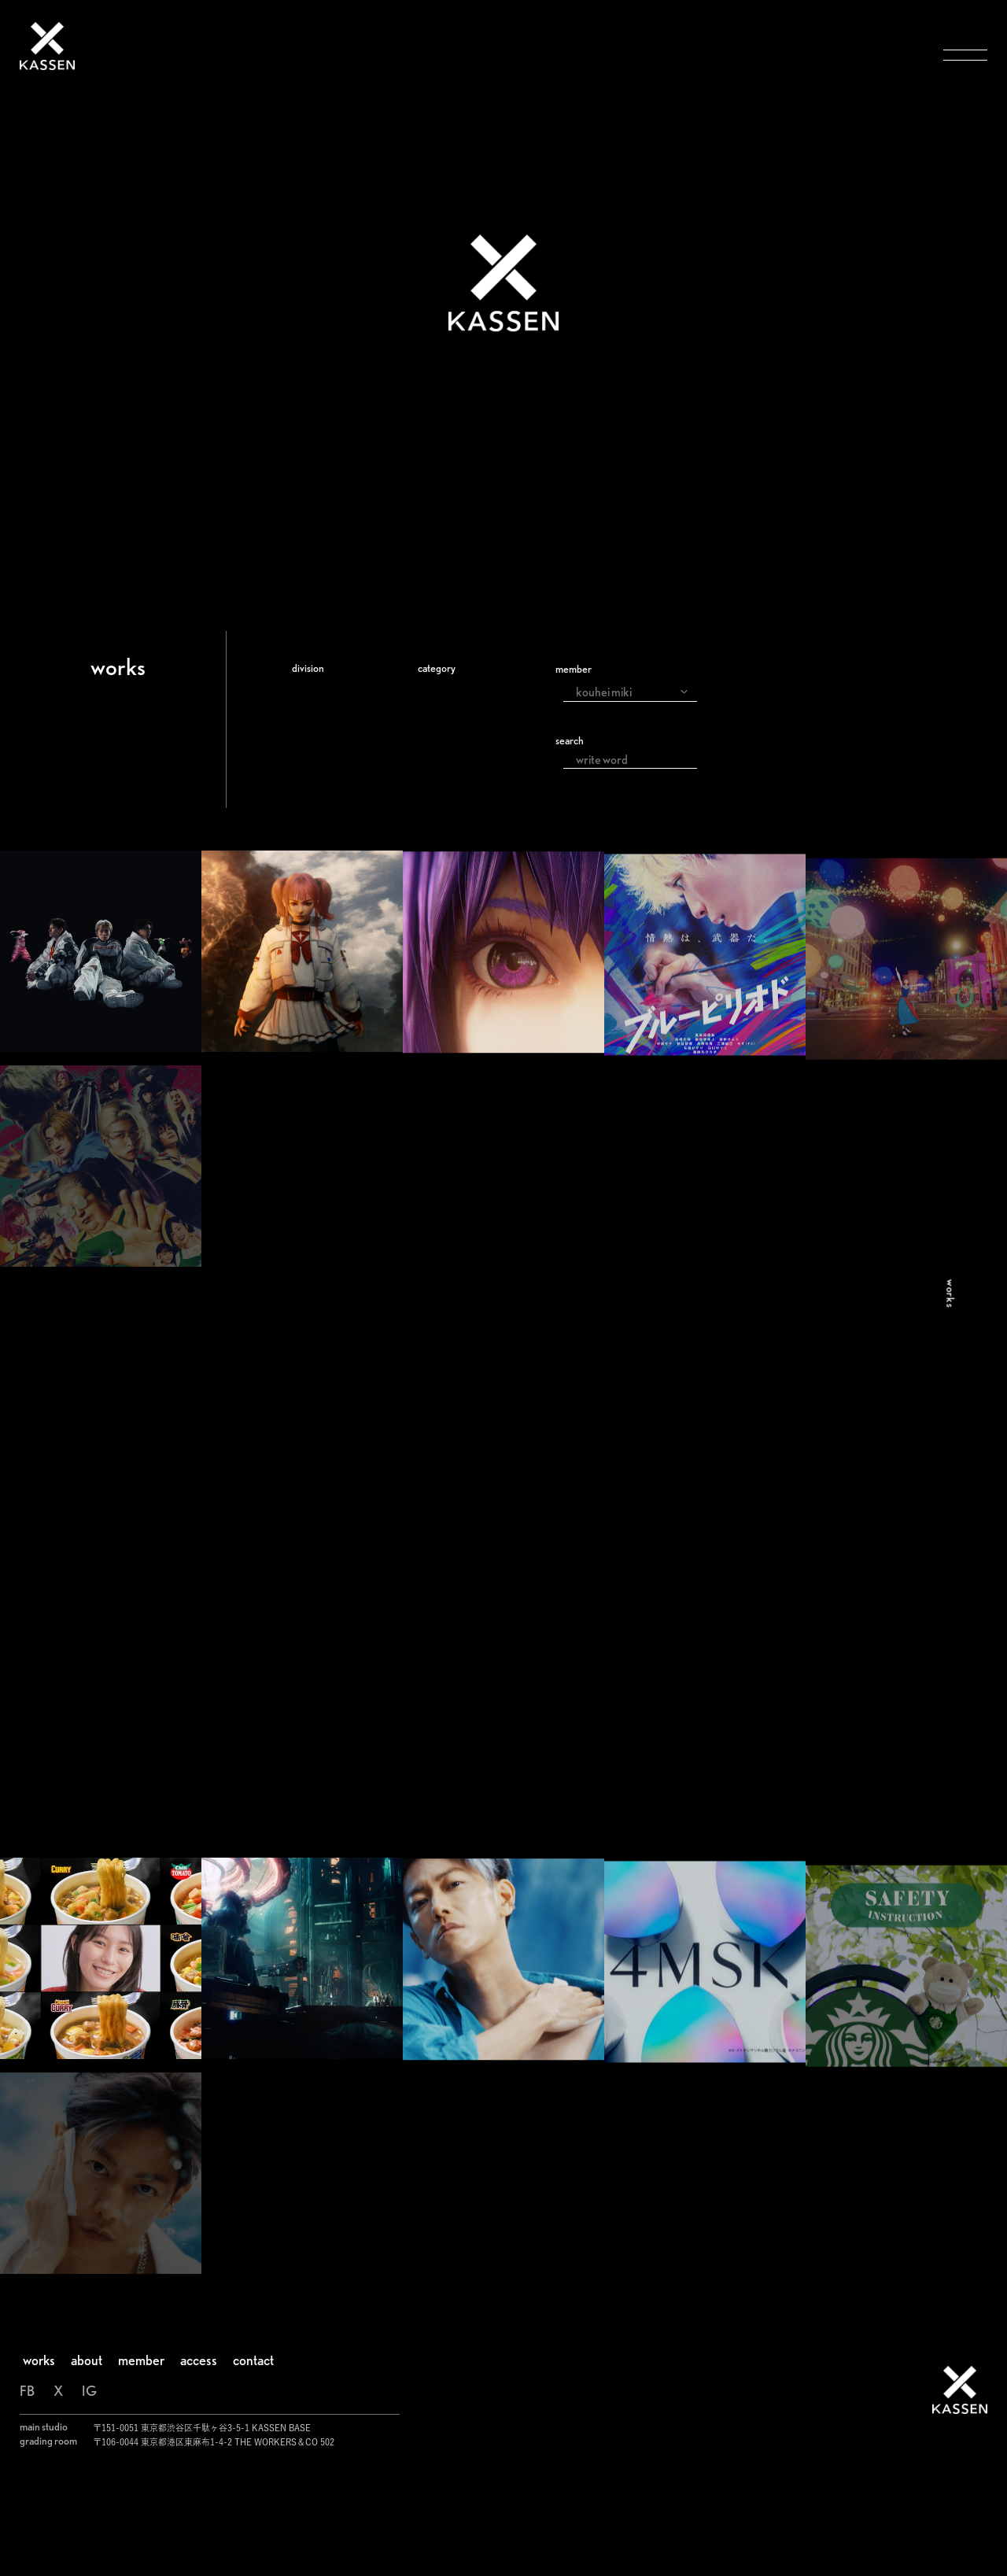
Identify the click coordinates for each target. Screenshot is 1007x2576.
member (573, 668)
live (436, 830)
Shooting (327, 783)
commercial (462, 712)
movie (444, 736)
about (86, 2457)
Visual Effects (340, 712)
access (198, 2457)
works (39, 2457)
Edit (312, 760)
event (443, 807)
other (442, 854)
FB (27, 2488)
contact (253, 2457)
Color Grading (345, 736)
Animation (332, 830)
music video (461, 783)
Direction (329, 807)
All (308, 689)
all (432, 689)
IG (89, 2488)
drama (445, 760)
